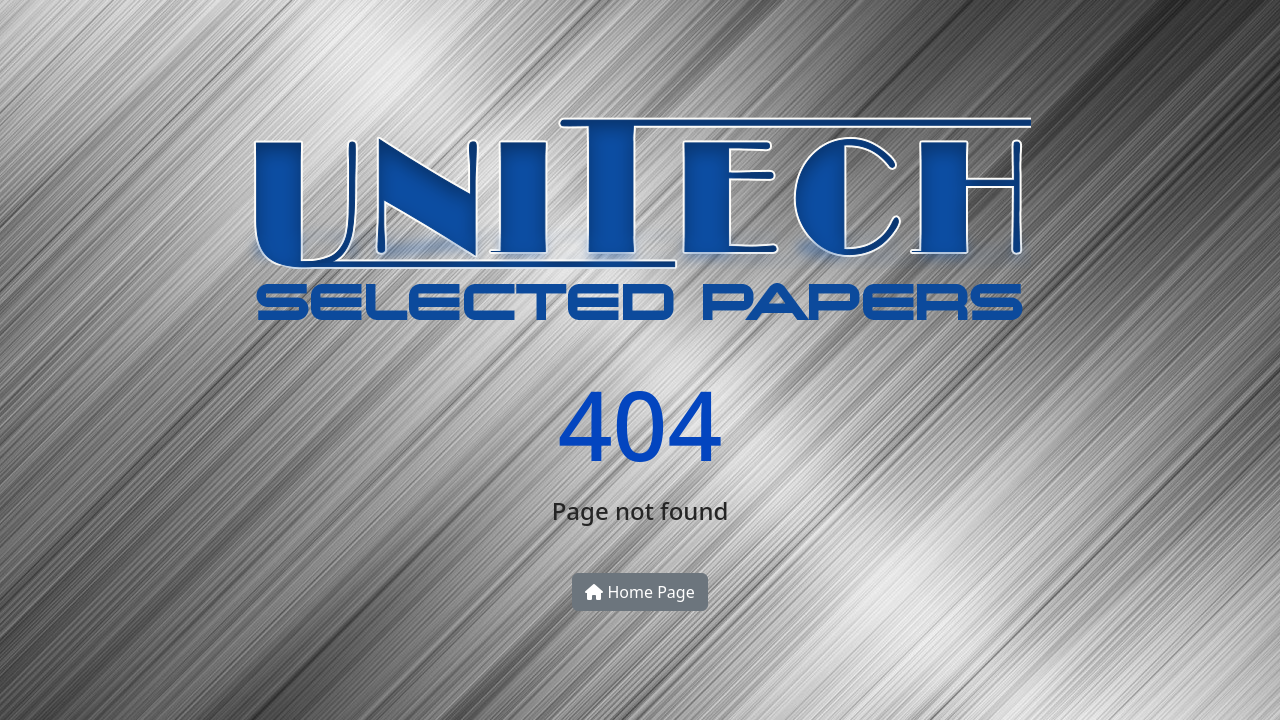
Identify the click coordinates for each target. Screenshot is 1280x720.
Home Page (639, 592)
